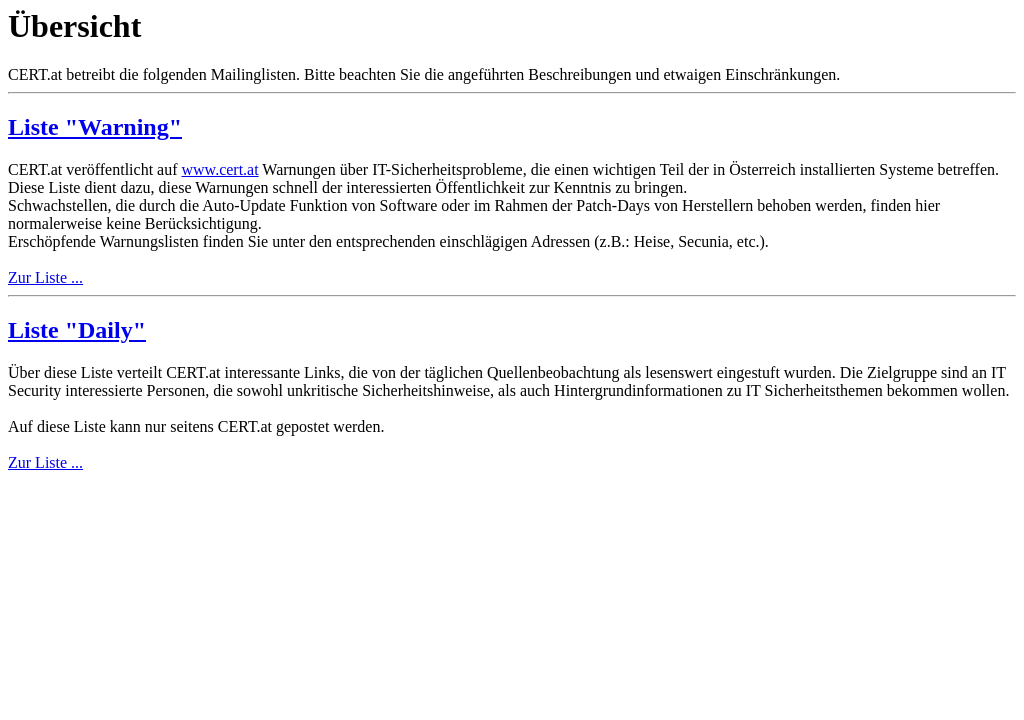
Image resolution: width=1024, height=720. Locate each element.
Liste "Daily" (77, 330)
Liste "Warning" (95, 127)
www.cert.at (220, 169)
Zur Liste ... (45, 277)
